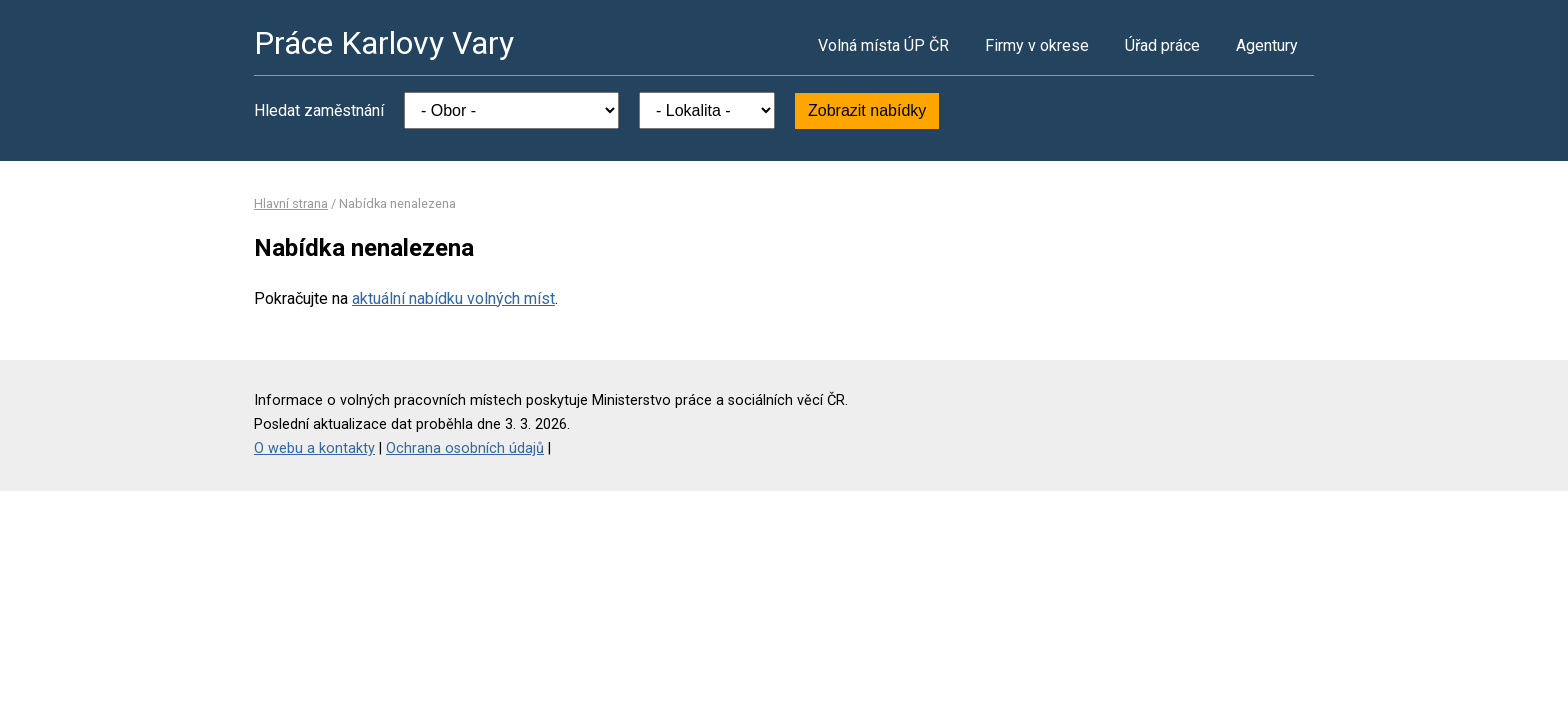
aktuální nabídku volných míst (453, 298)
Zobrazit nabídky (867, 110)
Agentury (1267, 45)
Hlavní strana (291, 203)
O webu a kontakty (314, 448)
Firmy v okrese (1037, 45)
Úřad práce (1162, 45)
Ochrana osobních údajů (465, 448)
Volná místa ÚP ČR (883, 45)
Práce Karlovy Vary (384, 43)
